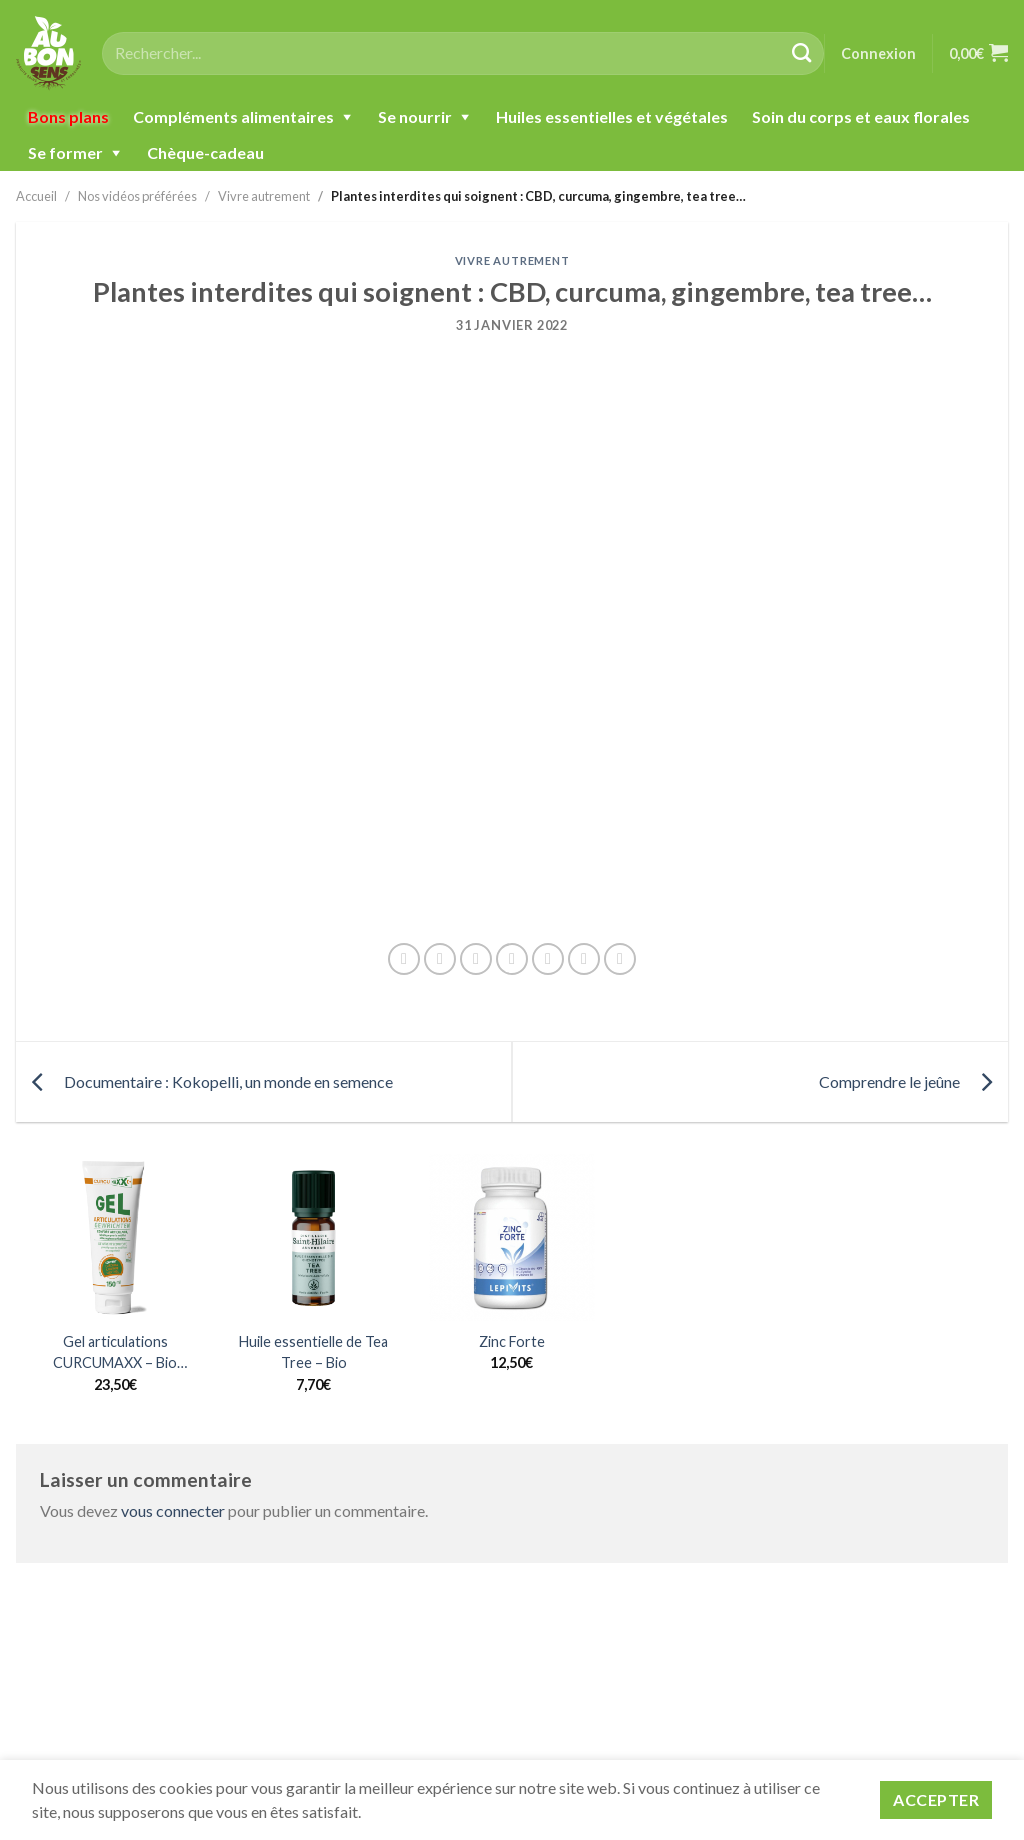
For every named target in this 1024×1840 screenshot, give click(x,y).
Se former (65, 152)
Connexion (878, 53)
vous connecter (173, 1510)
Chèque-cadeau (205, 152)
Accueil (36, 196)
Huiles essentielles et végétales (612, 116)
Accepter (936, 1799)
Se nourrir (415, 116)
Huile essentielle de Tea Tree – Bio (313, 1352)
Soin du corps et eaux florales (861, 116)
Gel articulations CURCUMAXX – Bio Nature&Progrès (115, 1353)
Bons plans (68, 116)
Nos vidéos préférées (137, 196)
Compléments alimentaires (233, 116)
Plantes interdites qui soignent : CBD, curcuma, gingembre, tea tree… (538, 196)
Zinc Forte (512, 1341)
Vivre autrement (264, 196)
